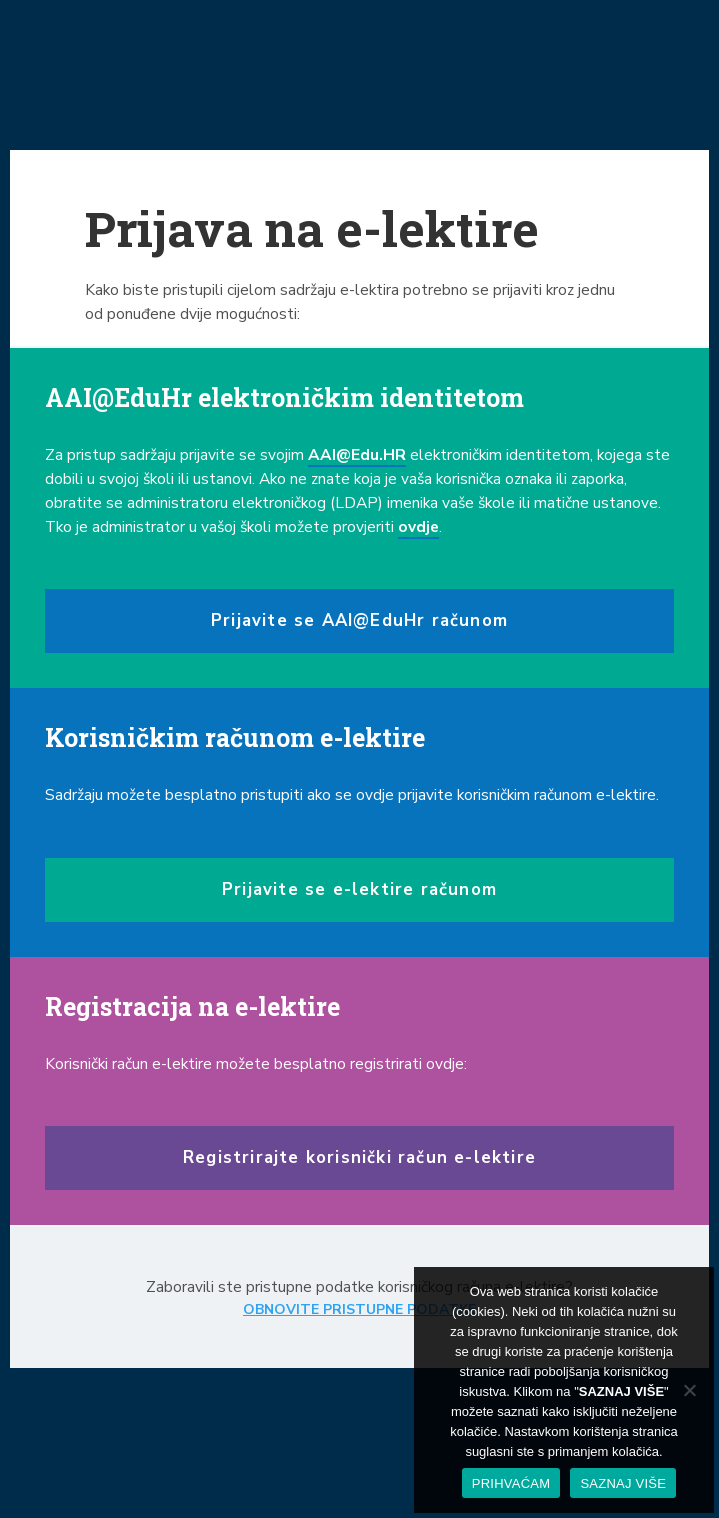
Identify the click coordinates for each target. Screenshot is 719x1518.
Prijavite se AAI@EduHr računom (359, 620)
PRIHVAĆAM (511, 1483)
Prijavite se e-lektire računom (359, 889)
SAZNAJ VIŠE (623, 1483)
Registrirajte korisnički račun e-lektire (359, 1157)
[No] (689, 1390)
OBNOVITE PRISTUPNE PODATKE (359, 1309)
